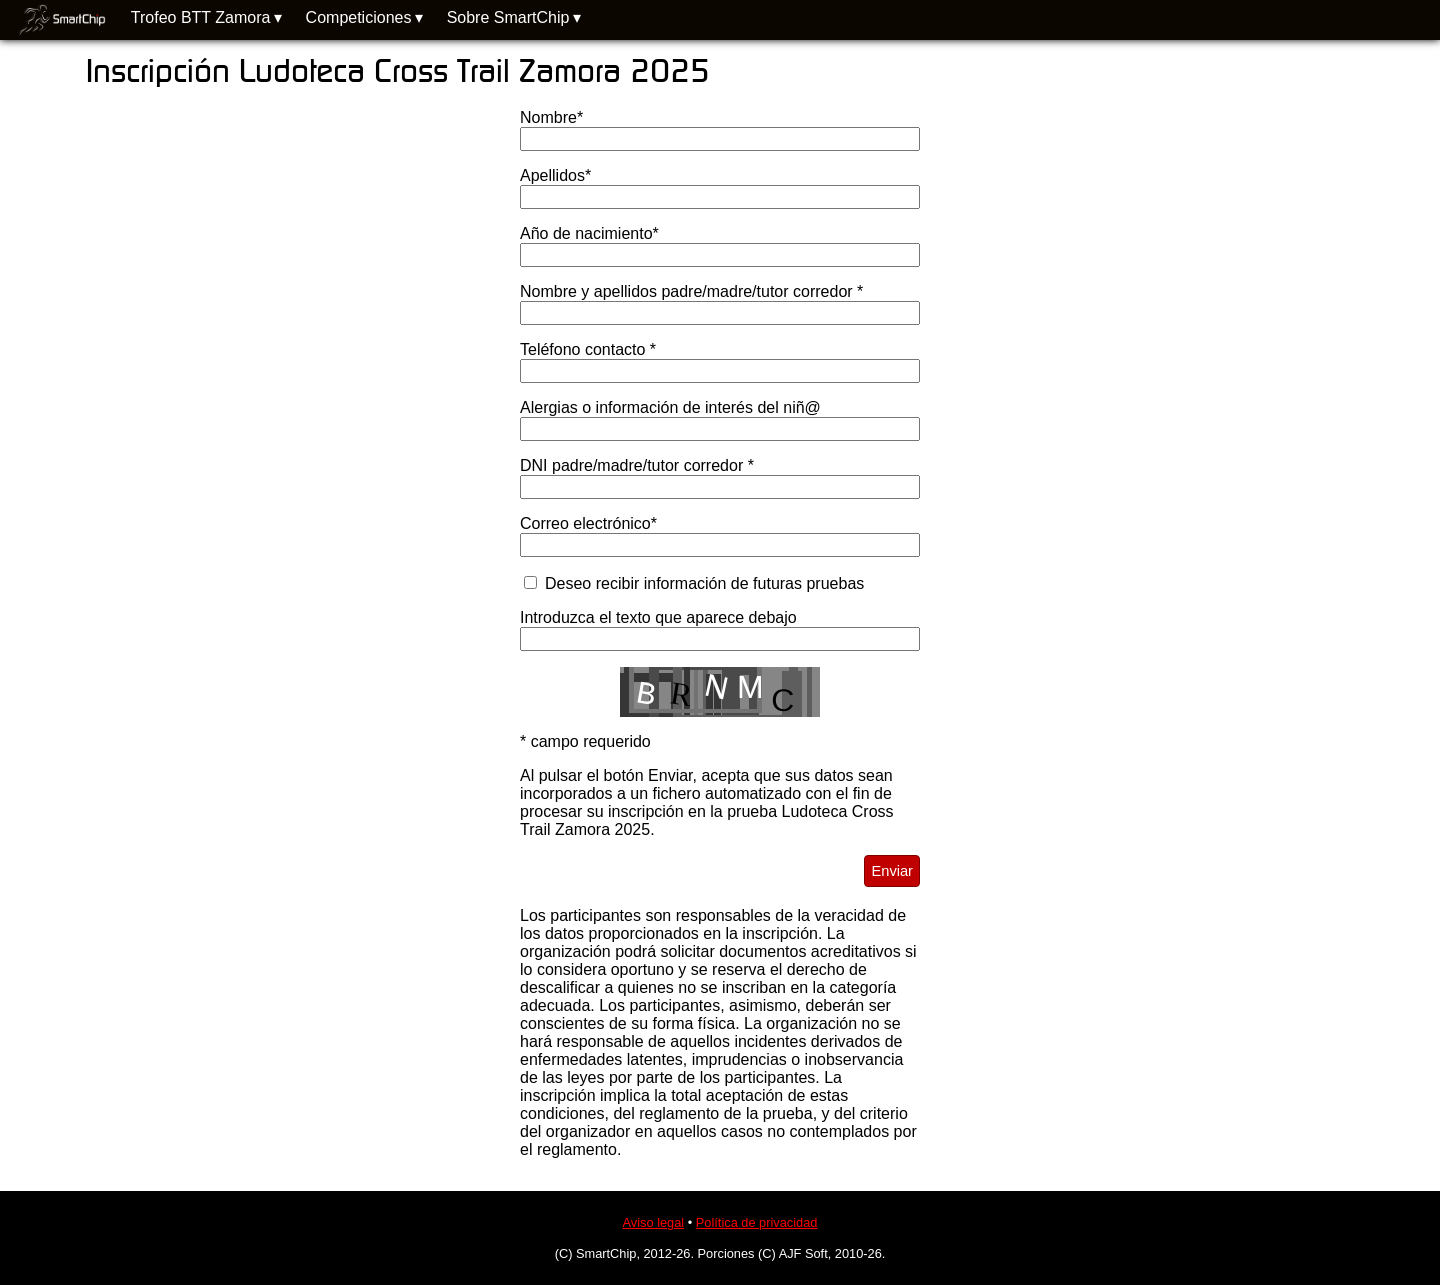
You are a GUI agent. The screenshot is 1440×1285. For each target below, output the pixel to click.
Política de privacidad (757, 1222)
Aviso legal (654, 1222)
